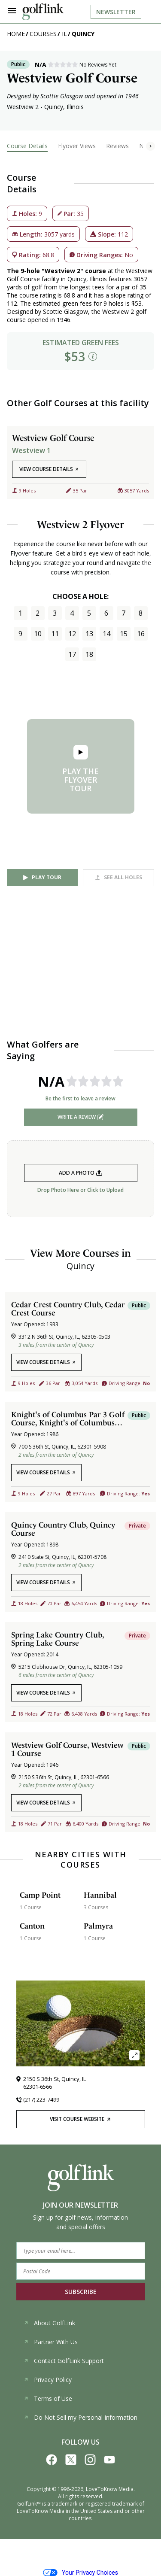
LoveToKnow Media (110, 2489)
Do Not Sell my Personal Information (80, 2417)
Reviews (117, 146)
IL (64, 34)
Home (16, 34)
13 (89, 633)
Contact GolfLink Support (64, 2361)
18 (89, 654)
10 (38, 633)
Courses (43, 34)
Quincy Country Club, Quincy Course (63, 1529)
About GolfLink (49, 2323)
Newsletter (116, 12)
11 (55, 633)
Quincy (83, 34)
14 (106, 633)
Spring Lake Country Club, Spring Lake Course (57, 1639)
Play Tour (46, 877)
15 (124, 633)
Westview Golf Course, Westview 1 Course (67, 1749)
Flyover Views (77, 146)
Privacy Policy (48, 2380)
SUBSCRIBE (81, 2291)
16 (141, 633)
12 (72, 633)
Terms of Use (48, 2398)
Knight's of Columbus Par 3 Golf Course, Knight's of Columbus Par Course (68, 1418)
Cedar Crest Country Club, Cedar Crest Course (68, 1308)
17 (72, 654)
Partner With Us (51, 2342)
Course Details (27, 146)
